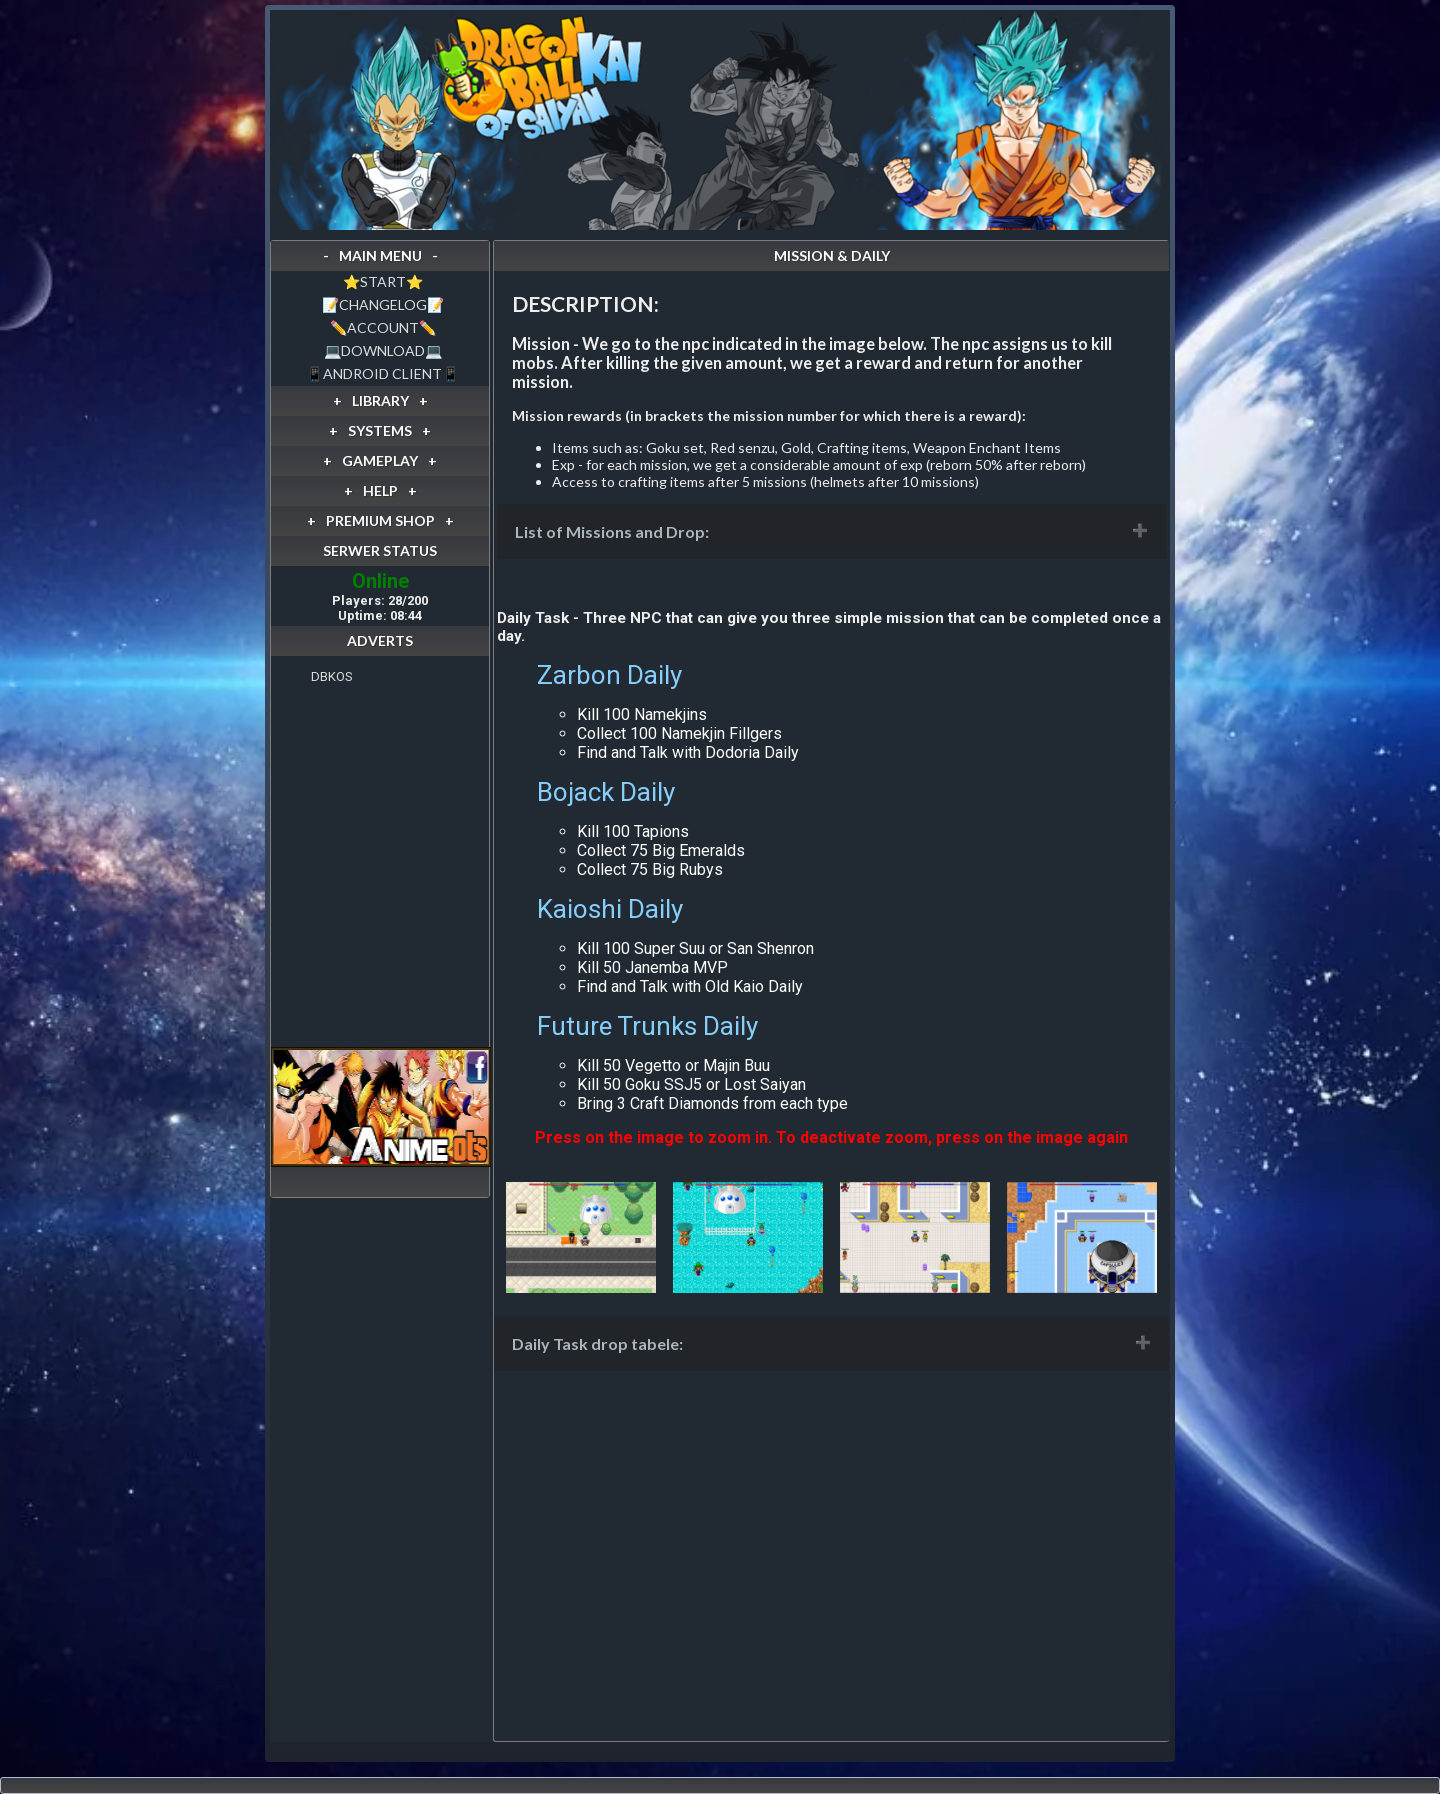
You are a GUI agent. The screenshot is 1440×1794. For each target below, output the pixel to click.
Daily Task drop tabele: (597, 1343)
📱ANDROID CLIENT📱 (382, 373)
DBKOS (332, 676)
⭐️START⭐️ (383, 281)
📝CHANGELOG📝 (383, 304)
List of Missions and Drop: (612, 531)
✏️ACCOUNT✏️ (383, 327)
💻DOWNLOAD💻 (383, 350)
